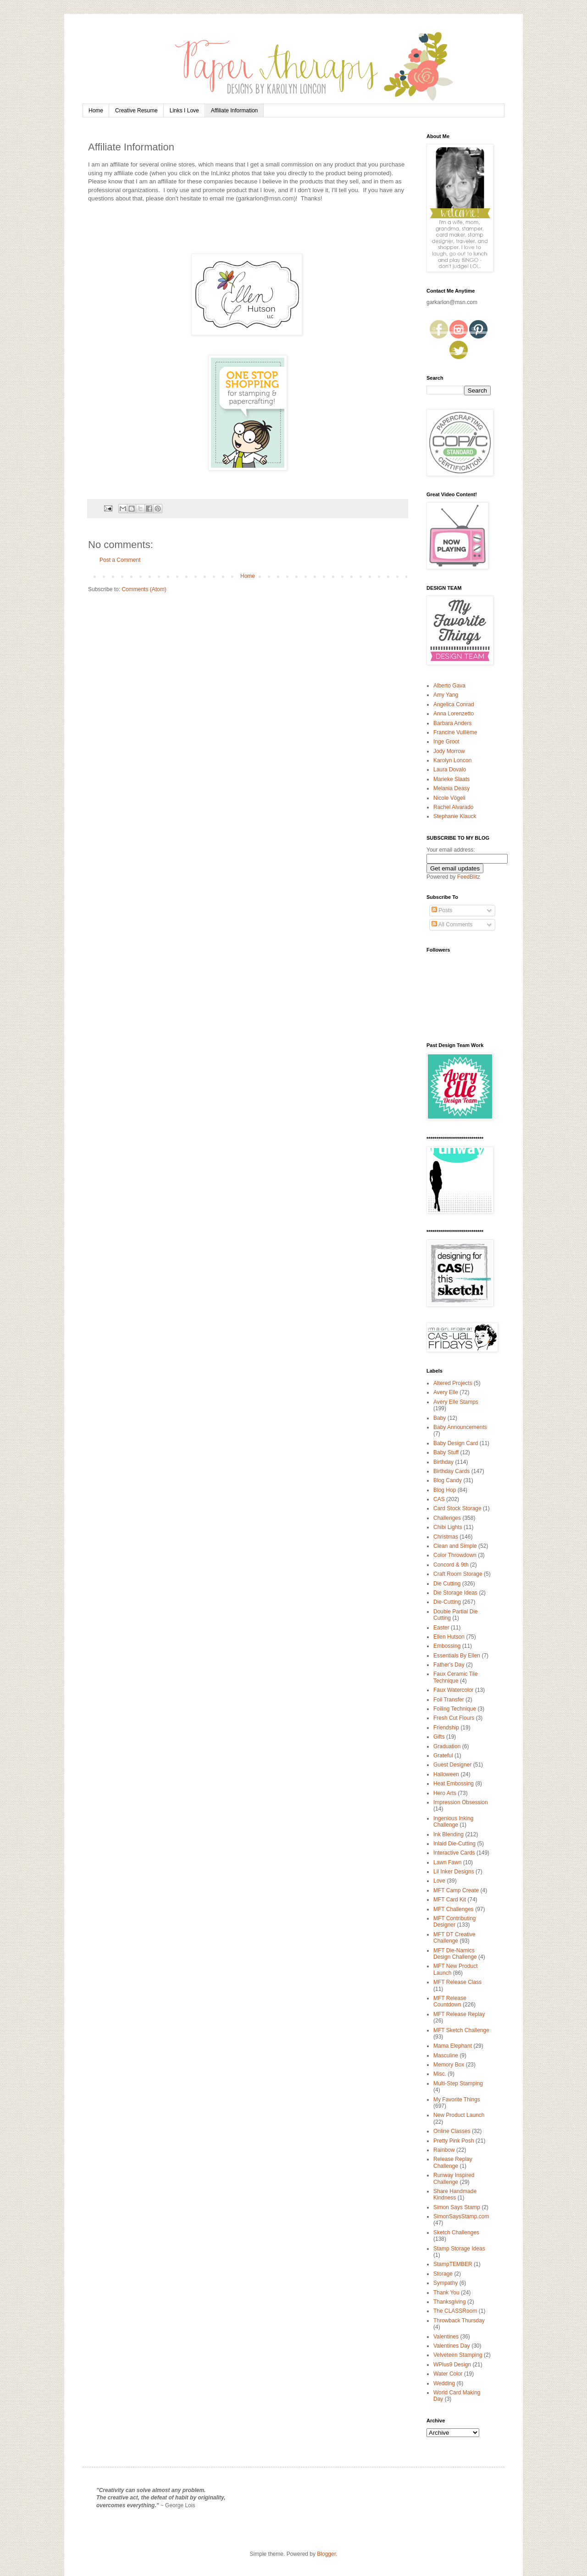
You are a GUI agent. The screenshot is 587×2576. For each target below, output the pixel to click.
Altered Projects (452, 1383)
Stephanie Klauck (454, 816)
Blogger (326, 2554)
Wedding (444, 2383)
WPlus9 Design (452, 2364)
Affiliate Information (234, 110)
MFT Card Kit (449, 1899)
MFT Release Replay (459, 2014)
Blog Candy (447, 1480)
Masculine (445, 2055)
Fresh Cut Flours (453, 1718)
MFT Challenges (453, 1909)
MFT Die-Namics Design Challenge (455, 1953)
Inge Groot (446, 741)
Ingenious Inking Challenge (453, 1821)
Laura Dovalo (449, 769)
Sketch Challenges (456, 2232)
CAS (439, 1499)
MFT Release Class (457, 1982)
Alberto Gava (449, 685)
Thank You (446, 2292)
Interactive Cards (454, 1853)
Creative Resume (136, 110)
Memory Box (448, 2064)
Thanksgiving (449, 2302)
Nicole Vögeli (449, 798)
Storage (443, 2274)
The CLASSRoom (455, 2311)
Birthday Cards (451, 1471)
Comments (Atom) (144, 589)
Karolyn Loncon (452, 760)
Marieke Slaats (451, 779)
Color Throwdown (454, 1555)
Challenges (447, 1518)
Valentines (446, 2336)
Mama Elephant (452, 2046)
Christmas (445, 1537)
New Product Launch (458, 2115)
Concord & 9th (451, 1565)
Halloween (446, 1774)
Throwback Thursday (459, 2320)
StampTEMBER (452, 2264)
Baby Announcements (460, 1427)
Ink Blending (448, 1834)
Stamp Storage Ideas (459, 2248)
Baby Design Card (455, 1443)
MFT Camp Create (456, 1890)
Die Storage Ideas (455, 1593)
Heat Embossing (453, 1783)
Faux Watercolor (453, 1690)
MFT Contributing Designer (454, 1921)
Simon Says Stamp (456, 2207)
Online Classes (452, 2131)
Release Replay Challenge (452, 2162)
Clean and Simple (455, 1546)
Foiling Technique (454, 1709)
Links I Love (184, 110)
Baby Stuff (446, 1452)
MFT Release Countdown (449, 2001)
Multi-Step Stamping (458, 2083)
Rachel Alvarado (453, 807)
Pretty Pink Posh (453, 2141)
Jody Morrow (449, 751)
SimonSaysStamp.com (461, 2216)
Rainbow (444, 2150)
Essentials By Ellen (456, 1655)
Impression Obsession (460, 1802)
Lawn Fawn (447, 1862)
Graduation (446, 1746)
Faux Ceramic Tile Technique (455, 1677)
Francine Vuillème (455, 732)
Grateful (443, 1755)
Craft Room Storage (457, 1574)
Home (96, 110)
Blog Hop (444, 1490)
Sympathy (445, 2283)
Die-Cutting (447, 1602)
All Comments (452, 924)
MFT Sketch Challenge (461, 2030)
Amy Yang (445, 695)
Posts (442, 910)
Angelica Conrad (453, 704)
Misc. (439, 2074)
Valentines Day (451, 2346)
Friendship (446, 1727)
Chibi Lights (447, 1527)
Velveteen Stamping (457, 2355)
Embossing (446, 1646)
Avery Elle (445, 1392)
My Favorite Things (456, 2099)
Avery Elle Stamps (455, 1402)
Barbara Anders (452, 723)
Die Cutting (446, 1583)
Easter (441, 1627)
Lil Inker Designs (453, 1871)
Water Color (448, 2374)
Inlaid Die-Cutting (454, 1843)
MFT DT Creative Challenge (454, 1937)
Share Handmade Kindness (454, 2194)
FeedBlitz (468, 877)
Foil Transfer (448, 1699)
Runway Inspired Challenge (453, 2178)
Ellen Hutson (449, 1637)
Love (439, 1881)
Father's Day (449, 1665)
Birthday (443, 1462)
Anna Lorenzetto (453, 713)
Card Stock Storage (457, 1508)
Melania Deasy (451, 788)
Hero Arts (444, 1793)
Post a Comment (120, 560)
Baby (439, 1418)
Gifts (439, 1737)
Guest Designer (452, 1765)
